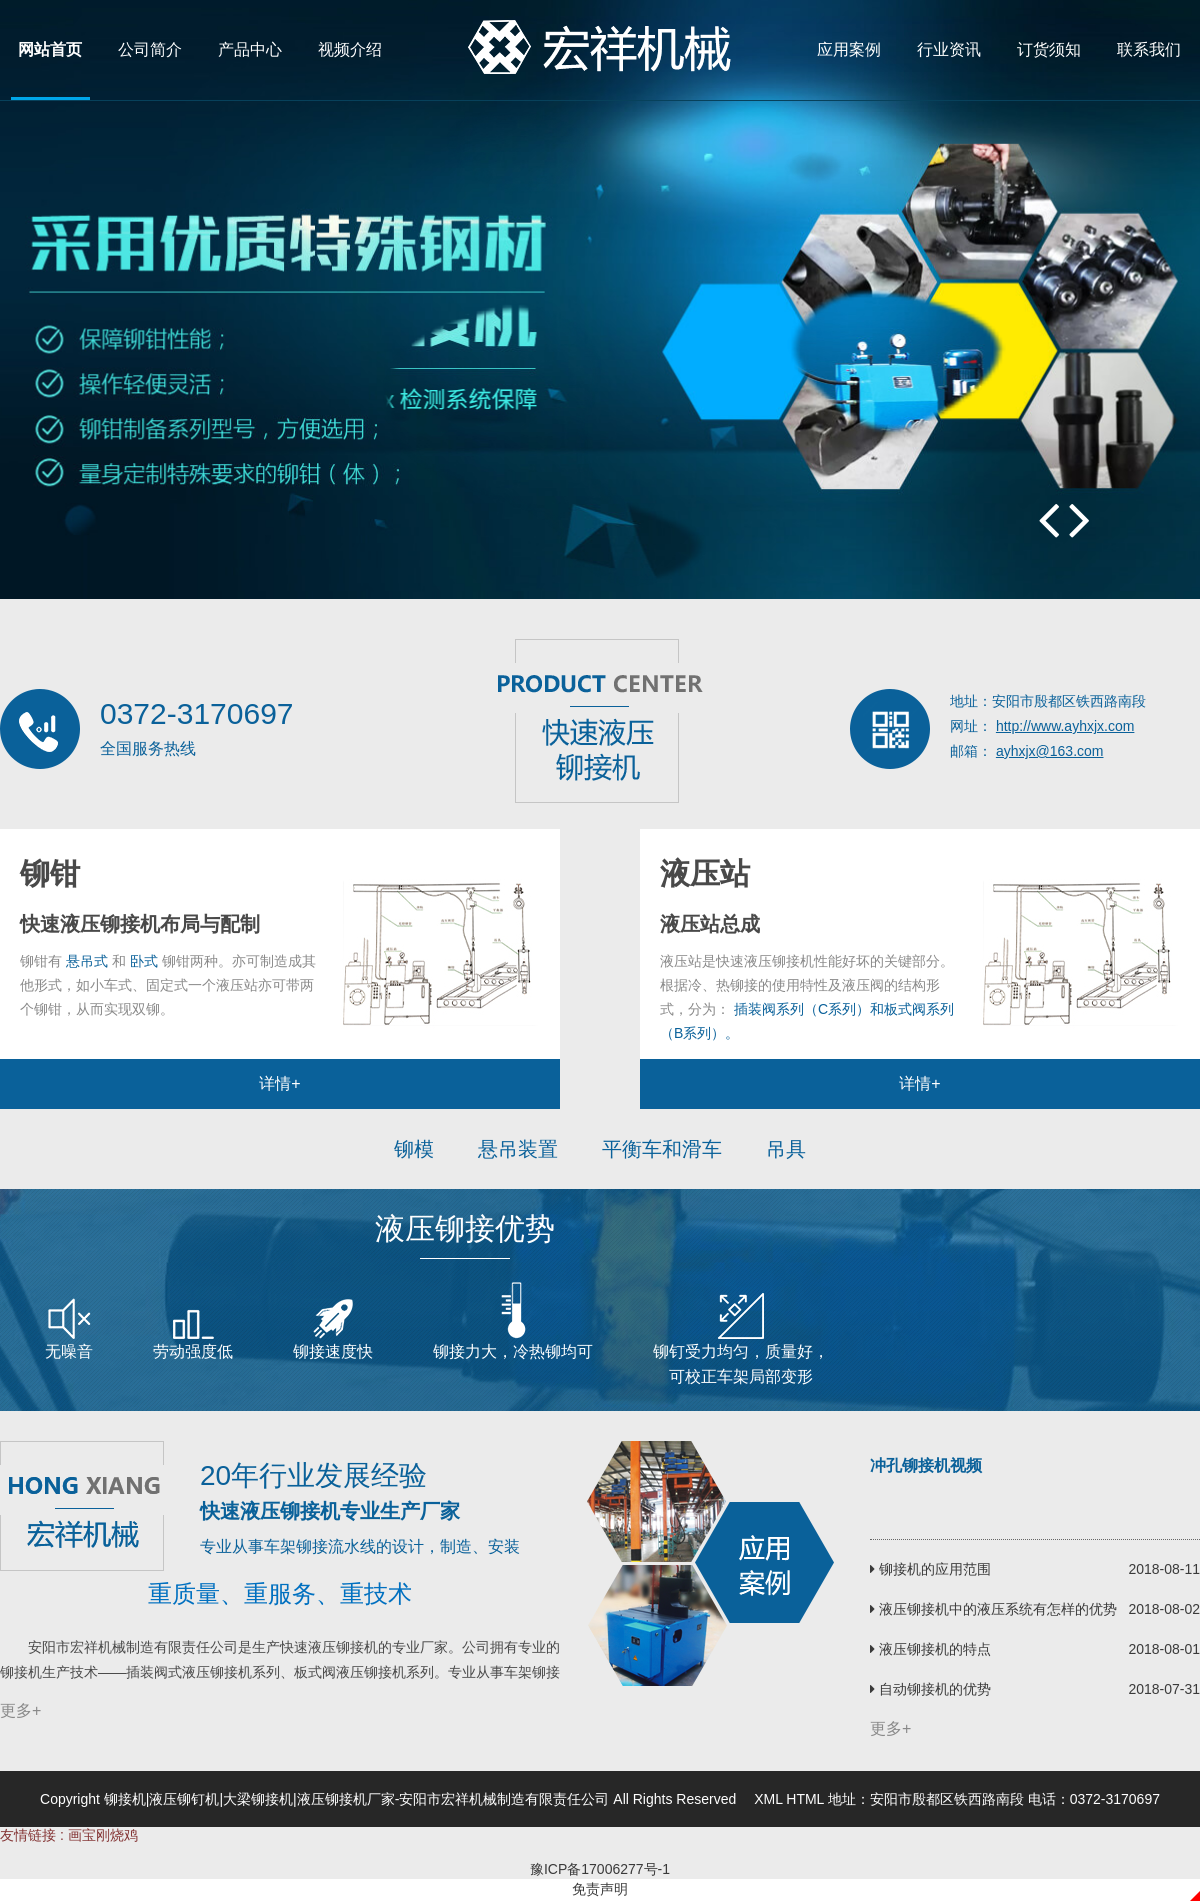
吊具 (786, 1149)
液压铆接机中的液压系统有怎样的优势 (993, 1609)
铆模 (414, 1149)
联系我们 (1149, 49)
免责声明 (600, 1889)
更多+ (20, 1710)
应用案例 (849, 49)
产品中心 (250, 49)
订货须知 (1049, 49)
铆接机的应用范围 (930, 1569)
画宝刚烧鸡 (103, 1835)
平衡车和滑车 (662, 1149)
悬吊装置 (518, 1149)
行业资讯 (949, 49)
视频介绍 (350, 49)
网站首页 (50, 49)
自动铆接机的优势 (930, 1689)
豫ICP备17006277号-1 (600, 1869)
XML (768, 1799)
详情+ (279, 1083)
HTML (805, 1799)
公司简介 (150, 49)
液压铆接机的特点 (930, 1649)
